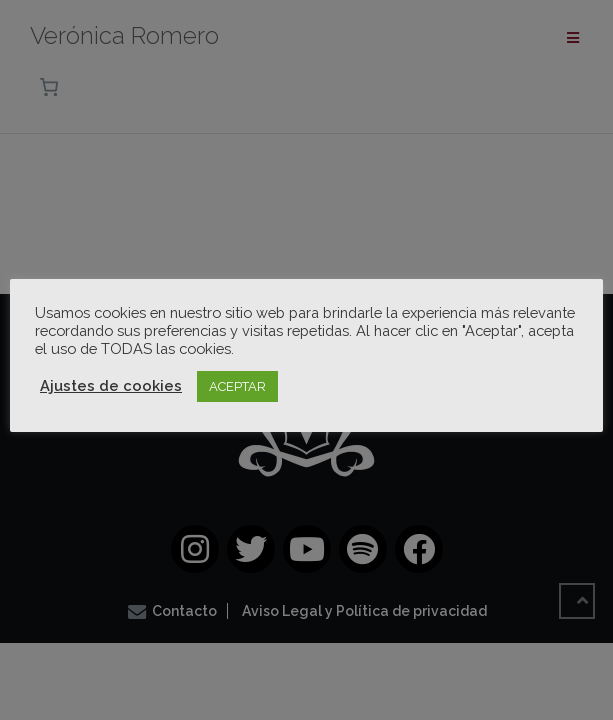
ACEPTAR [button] (237, 386)
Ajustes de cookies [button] (111, 385)
